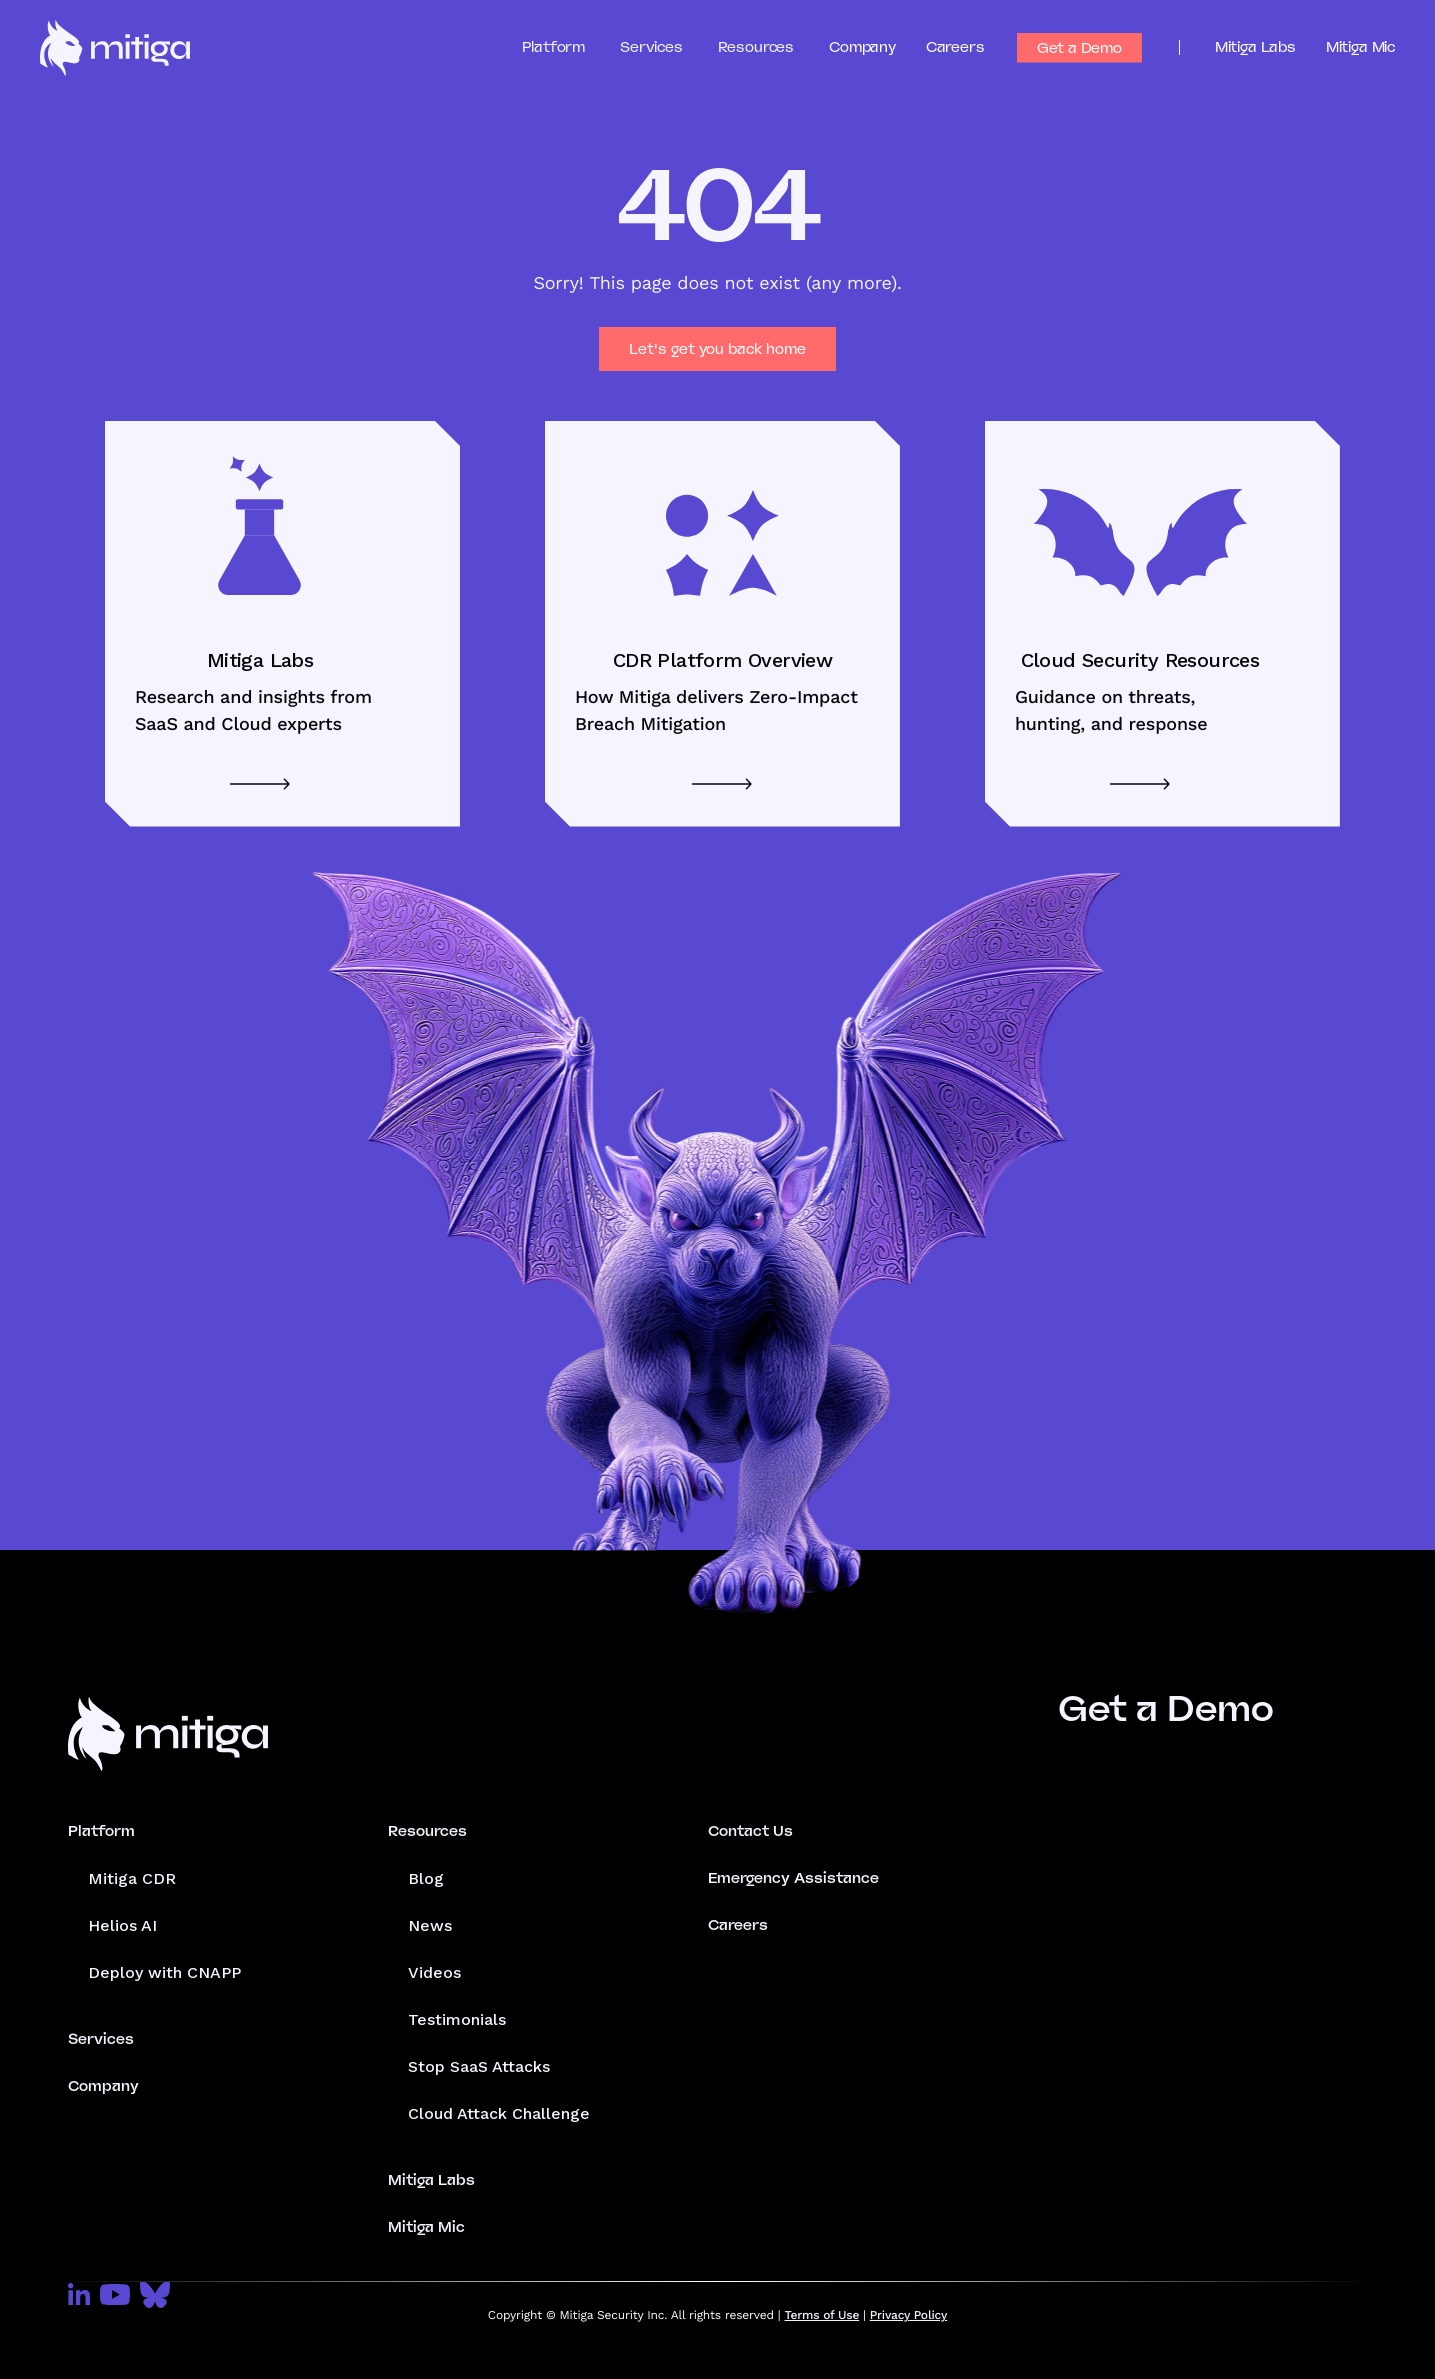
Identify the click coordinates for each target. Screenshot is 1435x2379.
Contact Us (750, 1831)
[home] (115, 48)
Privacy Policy (908, 2315)
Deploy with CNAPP (164, 1972)
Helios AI (122, 1925)
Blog (426, 1878)
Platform (101, 1831)
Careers (955, 47)
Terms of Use (822, 2315)
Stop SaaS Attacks (479, 2066)
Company (862, 47)
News (430, 1925)
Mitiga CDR (132, 1878)
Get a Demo (1079, 48)
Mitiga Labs (1255, 47)
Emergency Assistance (793, 1878)
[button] (571, 47)
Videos (434, 1972)
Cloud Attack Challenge (499, 2113)
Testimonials (457, 2019)
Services (101, 2039)
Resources (427, 1831)
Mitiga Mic (1360, 47)
